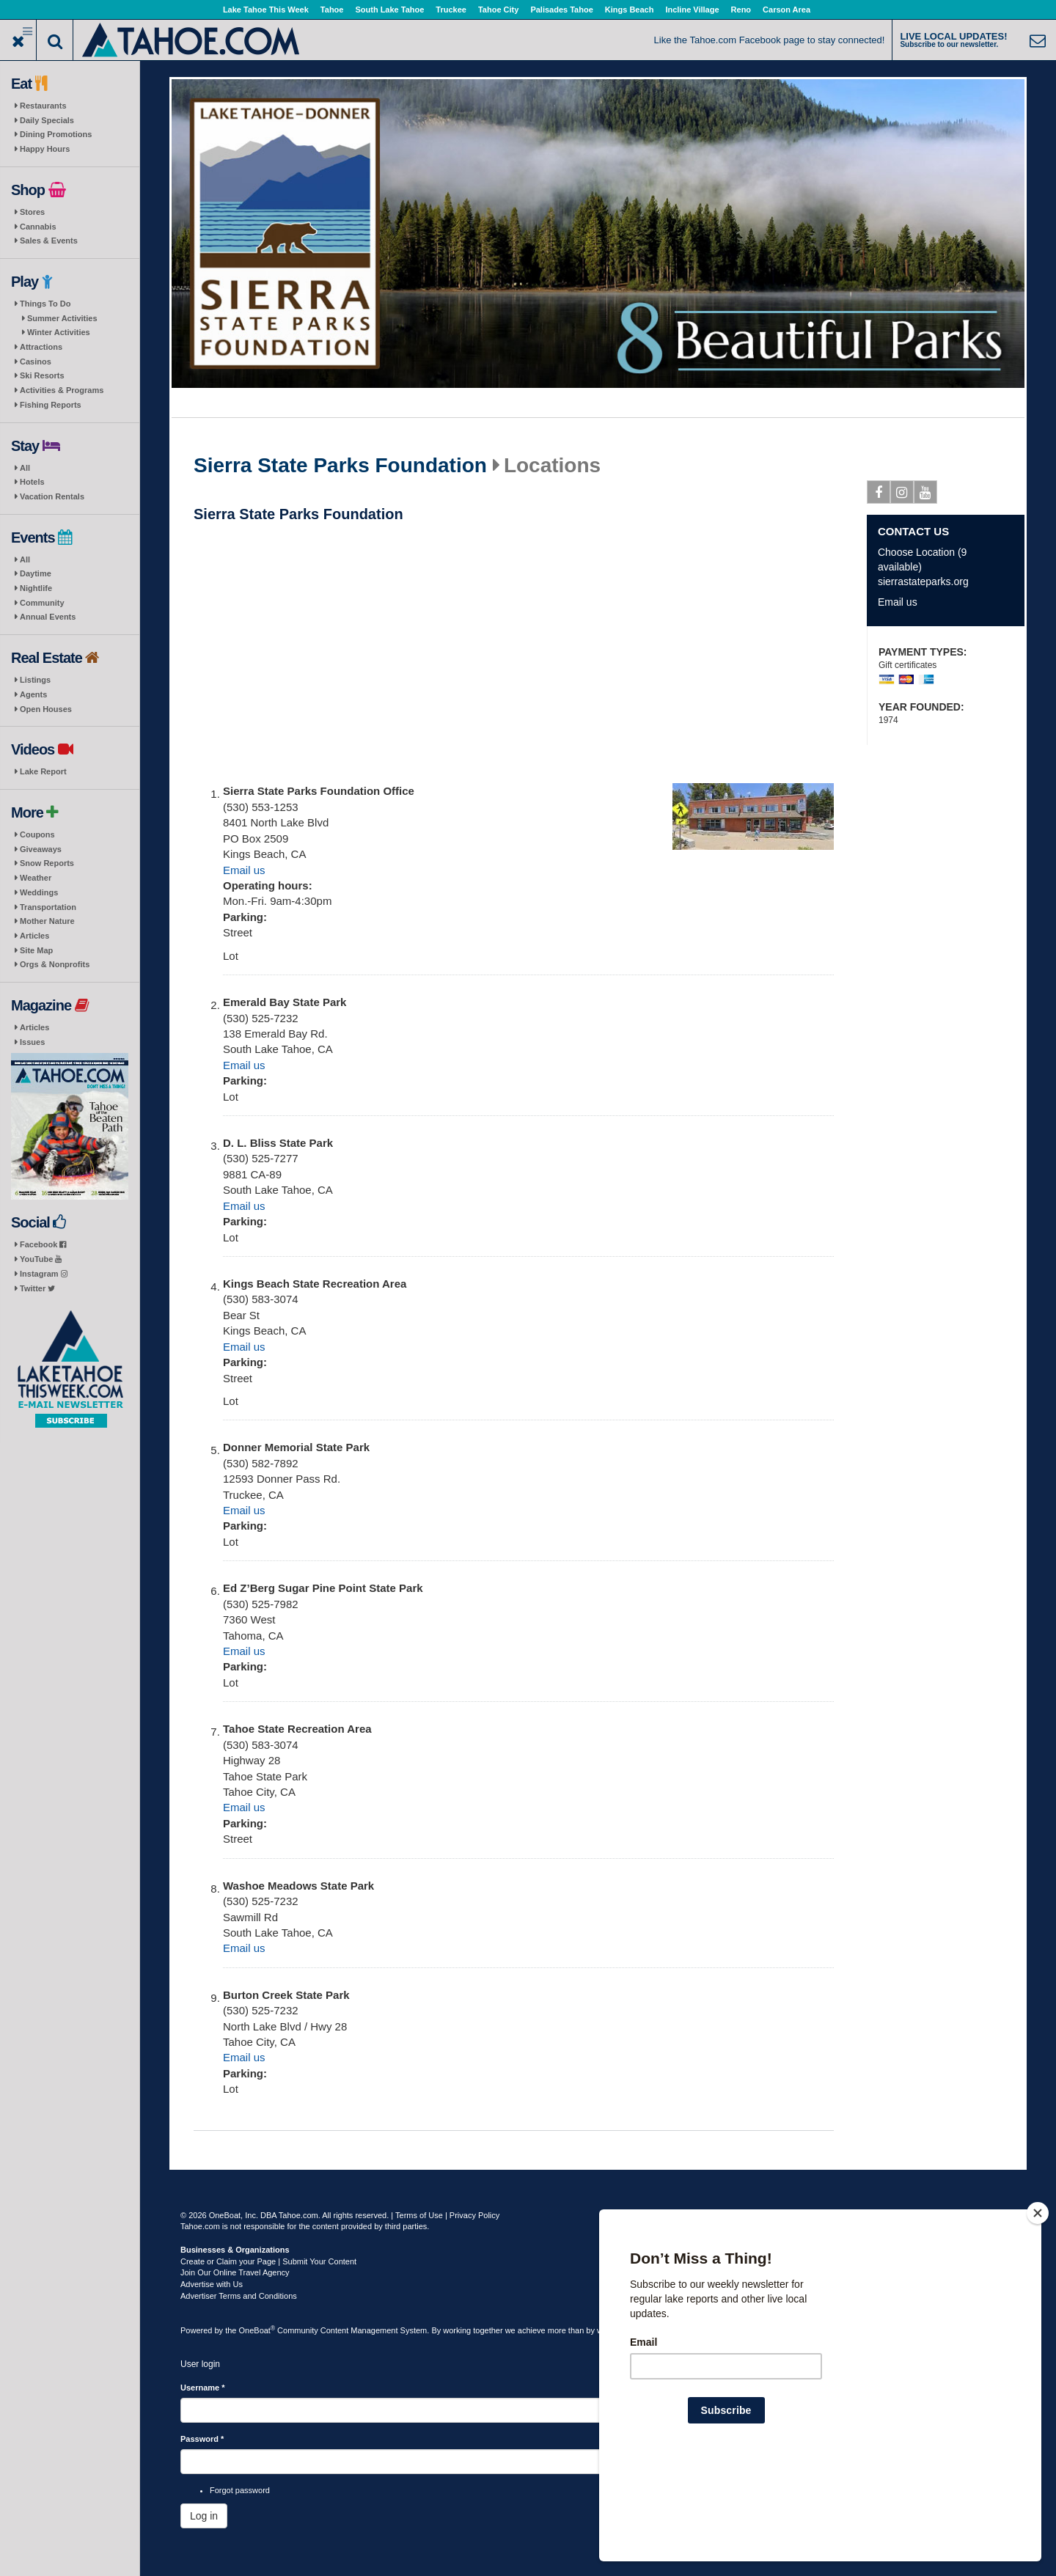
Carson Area (786, 9)
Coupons (37, 834)
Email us (244, 870)
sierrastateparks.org (923, 581)
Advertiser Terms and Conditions (238, 2295)
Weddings (39, 892)
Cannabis (38, 226)
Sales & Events (49, 240)
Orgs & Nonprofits (54, 964)
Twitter (37, 1288)
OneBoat (257, 2330)
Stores (32, 212)
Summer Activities (62, 318)
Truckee (451, 9)
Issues (32, 1042)
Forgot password (240, 2490)
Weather (35, 877)
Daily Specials (47, 120)
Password (202, 2438)
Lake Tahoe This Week (266, 9)
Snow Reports (47, 863)
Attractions (41, 346)
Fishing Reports (50, 404)
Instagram (43, 1273)
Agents (33, 694)
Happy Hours (45, 148)
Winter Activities (58, 332)
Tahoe (332, 9)
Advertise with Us (211, 2284)
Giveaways (41, 849)
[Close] (1038, 2308)
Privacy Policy (474, 2215)
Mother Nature (47, 921)
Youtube (925, 495)
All (25, 467)
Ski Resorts (42, 375)
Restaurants (43, 105)
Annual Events (48, 616)
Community (42, 602)
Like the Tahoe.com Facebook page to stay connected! (769, 39)
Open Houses (46, 709)
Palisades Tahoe (561, 9)
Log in (204, 2516)
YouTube (41, 1259)
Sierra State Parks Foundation (340, 466)
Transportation (48, 907)
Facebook (43, 1244)
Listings (35, 679)
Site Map (36, 950)
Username (202, 2387)
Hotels (32, 481)
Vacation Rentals (52, 496)
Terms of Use (419, 2215)
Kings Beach (629, 9)
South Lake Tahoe (389, 9)
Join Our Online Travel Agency (235, 2272)
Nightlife (36, 588)
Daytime (35, 573)
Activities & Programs (61, 390)
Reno (741, 9)
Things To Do (45, 303)
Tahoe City (498, 9)
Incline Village (692, 9)
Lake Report (43, 771)
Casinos (35, 361)
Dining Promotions (56, 134)
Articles (34, 935)
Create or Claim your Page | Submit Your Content (268, 2261)
